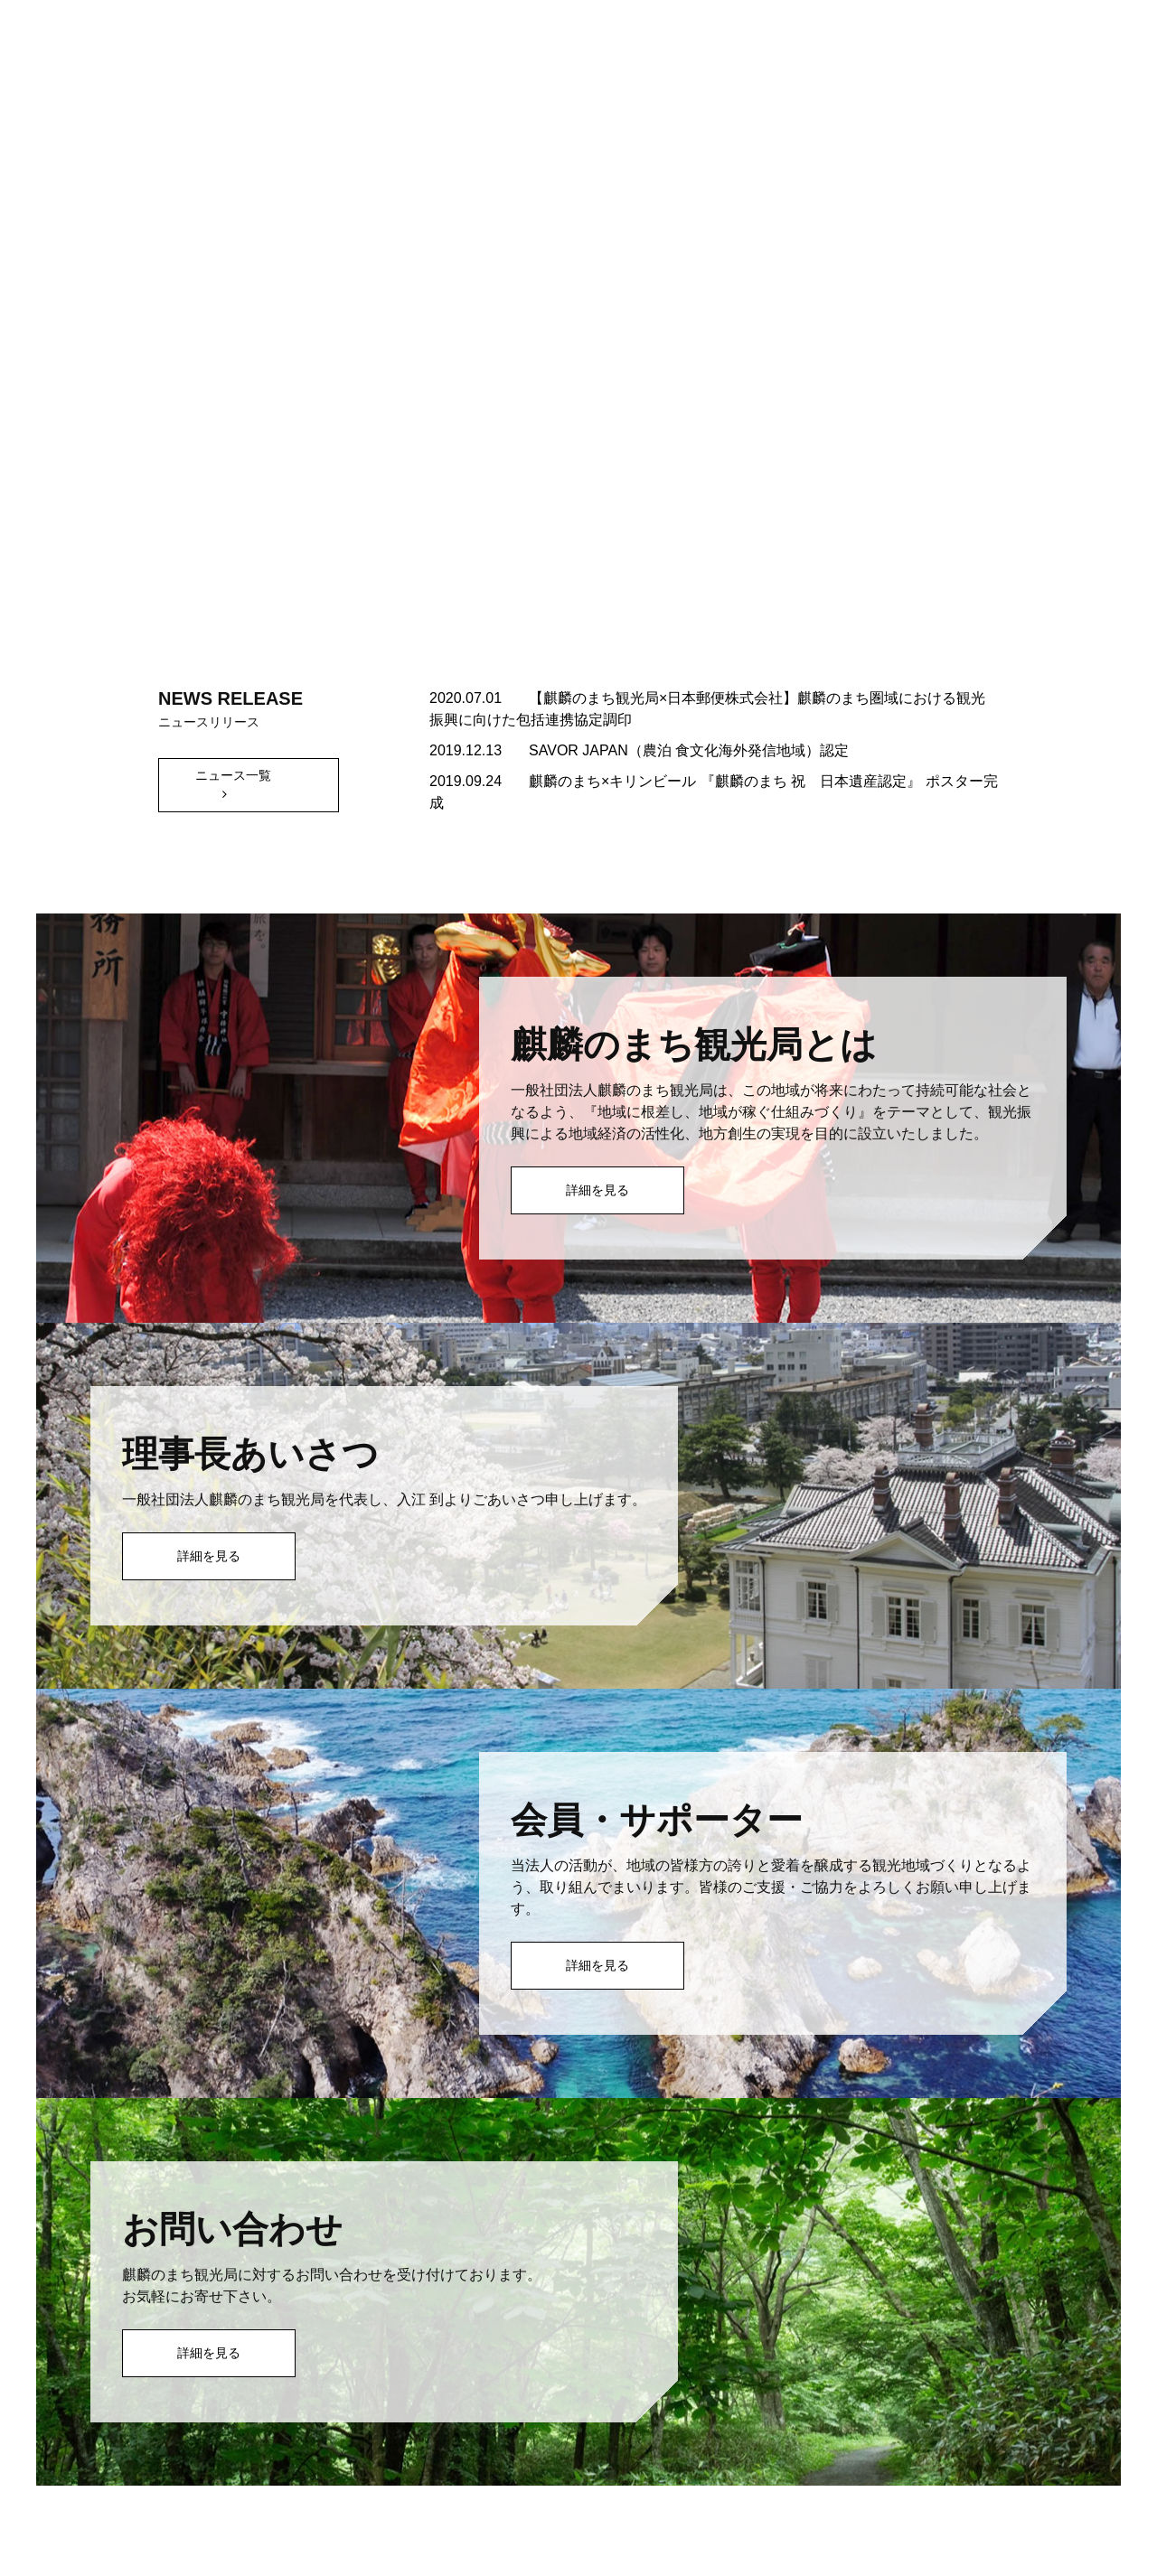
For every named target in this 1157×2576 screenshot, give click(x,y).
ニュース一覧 (233, 775)
